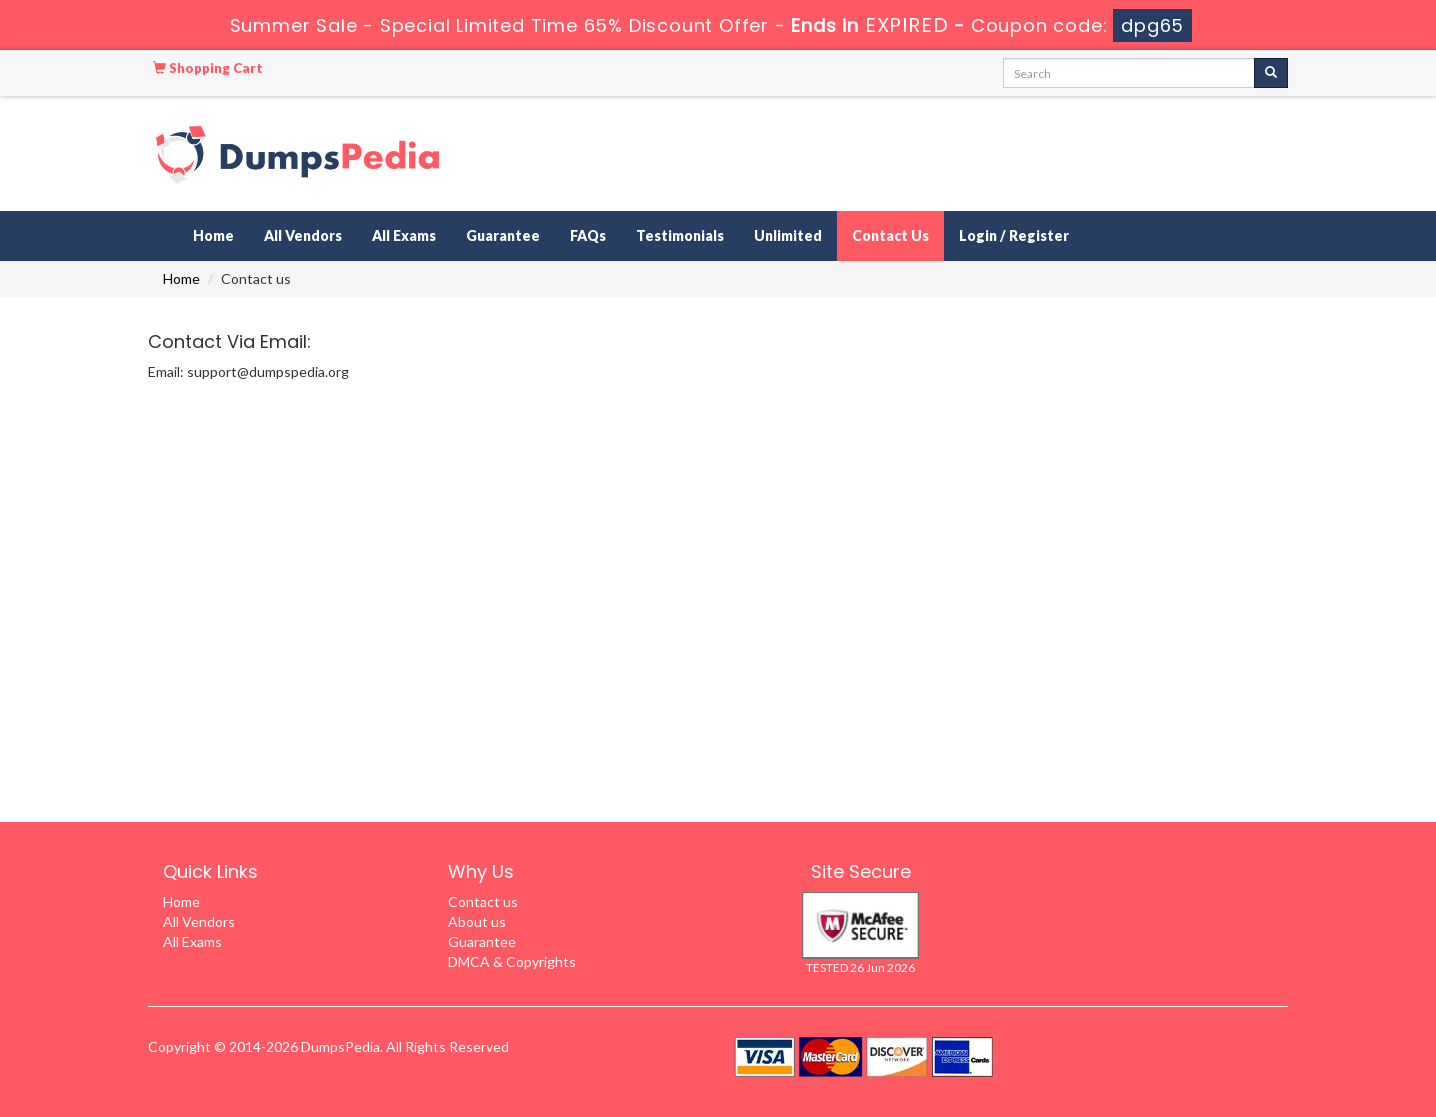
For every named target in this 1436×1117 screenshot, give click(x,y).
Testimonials (680, 235)
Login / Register (1014, 235)
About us (477, 921)
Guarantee (503, 235)
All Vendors (303, 235)
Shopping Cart (208, 68)
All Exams (404, 235)
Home (213, 235)
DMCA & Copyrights (512, 961)
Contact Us (890, 235)
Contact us (483, 901)
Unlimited (788, 235)
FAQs (588, 235)
